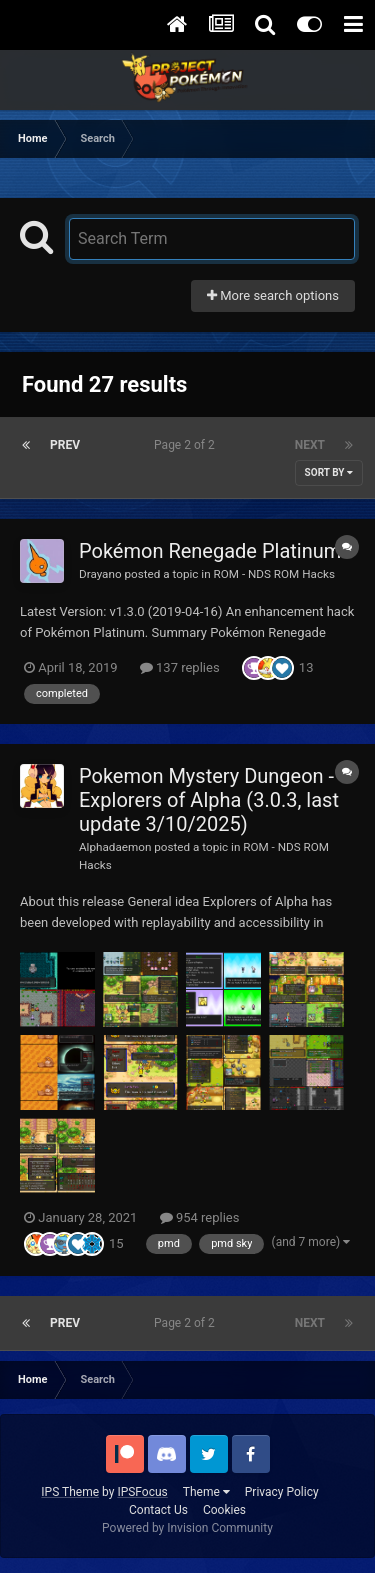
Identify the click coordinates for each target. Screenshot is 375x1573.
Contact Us (158, 1510)
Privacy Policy (282, 1492)
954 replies (200, 1217)
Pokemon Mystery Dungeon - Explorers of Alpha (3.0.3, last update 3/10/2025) (209, 800)
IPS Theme (70, 1492)
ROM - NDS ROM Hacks (274, 574)
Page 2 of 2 (187, 445)
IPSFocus (142, 1492)
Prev (65, 445)
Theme (206, 1492)
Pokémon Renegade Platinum (210, 551)
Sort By (329, 472)
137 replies (180, 667)
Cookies (224, 1510)
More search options (273, 295)
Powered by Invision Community (187, 1528)
